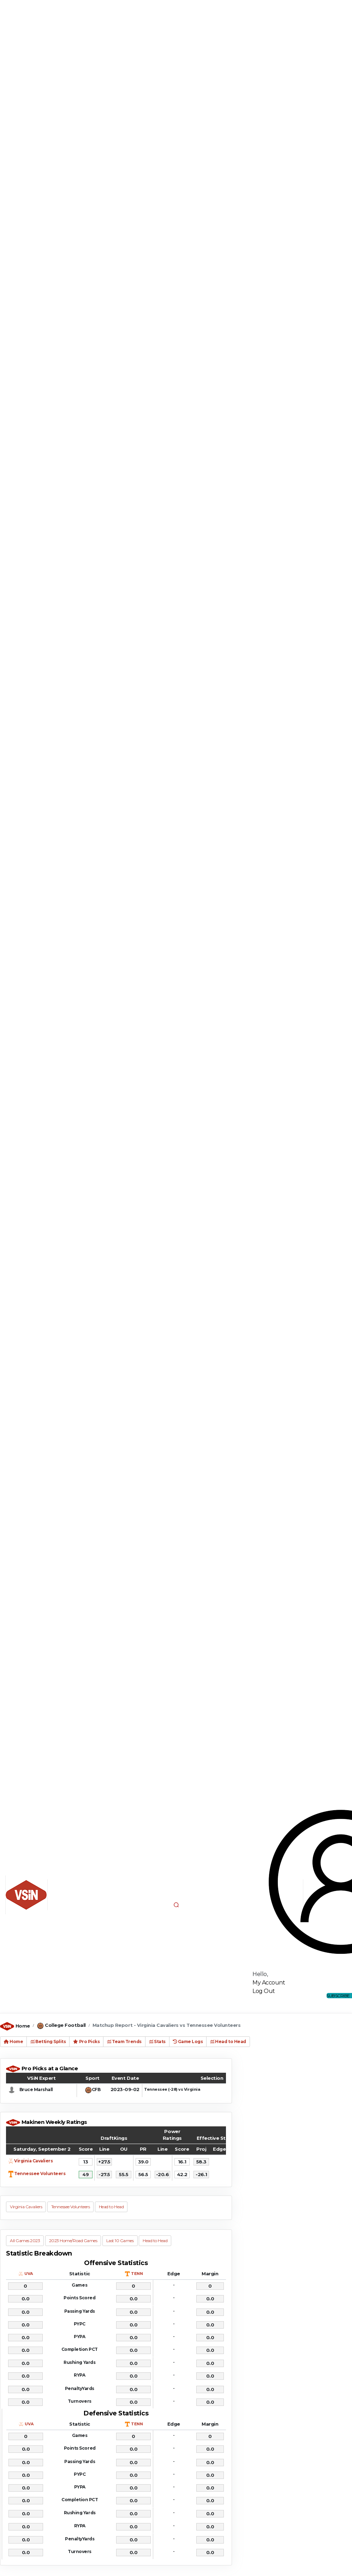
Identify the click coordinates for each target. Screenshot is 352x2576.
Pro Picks (86, 2041)
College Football (65, 2025)
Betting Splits (48, 2041)
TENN (137, 2273)
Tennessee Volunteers (39, 2173)
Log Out (263, 1991)
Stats (157, 2041)
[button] (176, 1904)
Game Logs (188, 2041)
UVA (28, 2273)
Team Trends (124, 2041)
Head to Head (228, 2041)
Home (23, 2026)
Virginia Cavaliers (33, 2160)
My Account (268, 1982)
